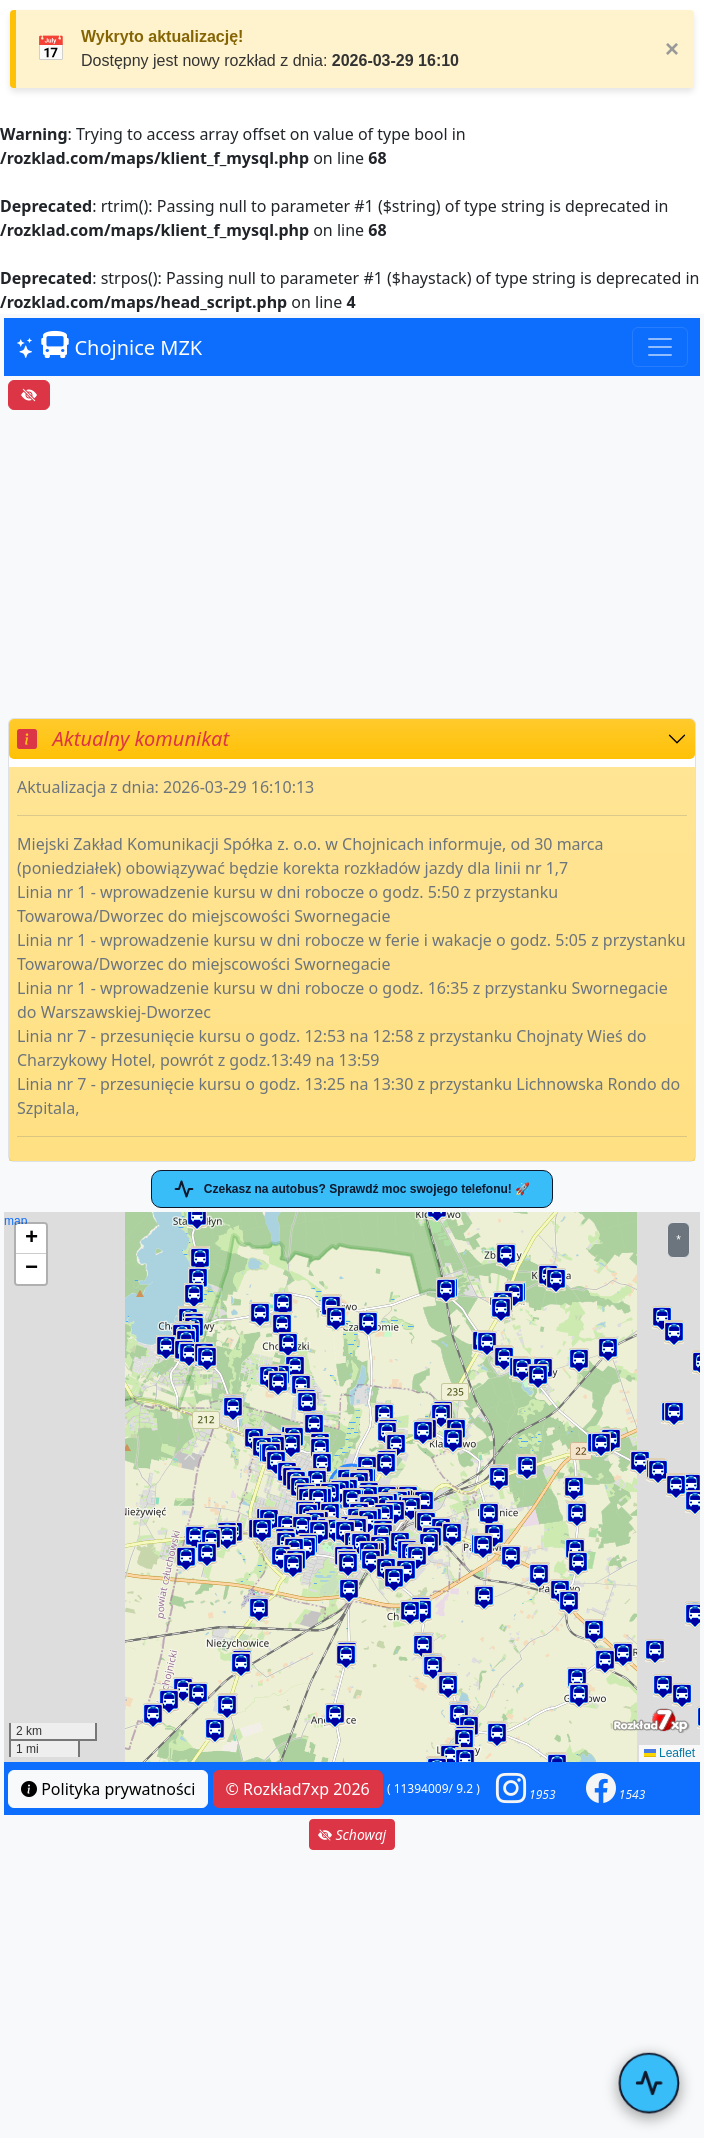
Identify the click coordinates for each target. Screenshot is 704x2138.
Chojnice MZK (109, 346)
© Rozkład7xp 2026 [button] (298, 1789)
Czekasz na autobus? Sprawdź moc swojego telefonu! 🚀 (352, 1189)
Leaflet (669, 1753)
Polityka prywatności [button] (108, 1789)
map (349, 1487)
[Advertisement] (352, 564)
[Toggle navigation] (660, 347)
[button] (233, 1409)
